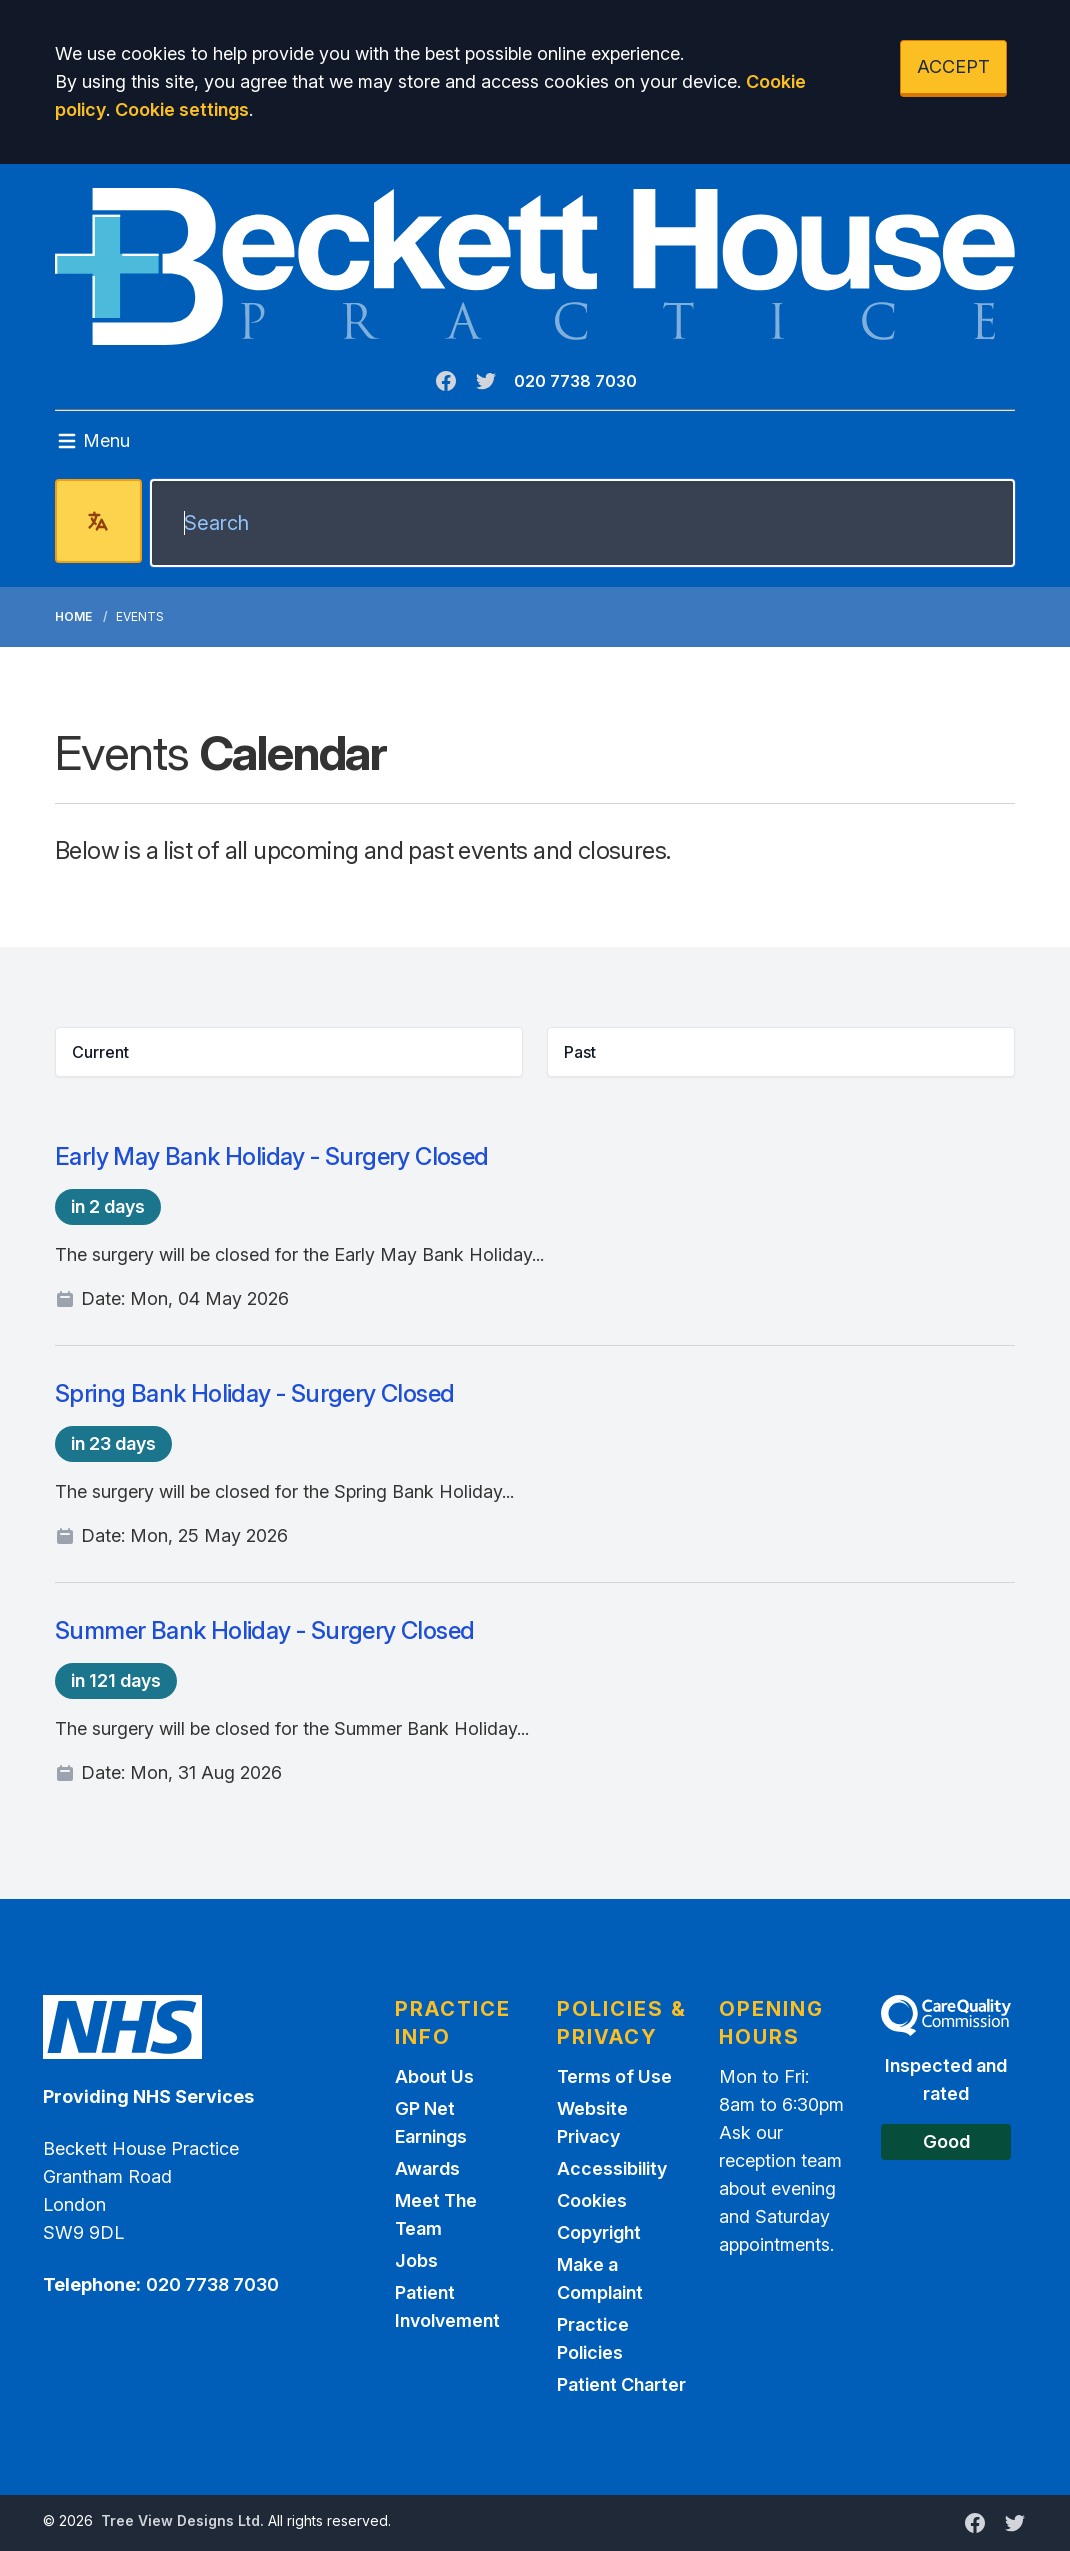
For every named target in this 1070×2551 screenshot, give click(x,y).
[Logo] (535, 266)
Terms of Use (614, 2076)
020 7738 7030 (575, 381)
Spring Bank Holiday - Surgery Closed (254, 1393)
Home (73, 616)
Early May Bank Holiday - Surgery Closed (272, 1156)
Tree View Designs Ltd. (182, 2520)
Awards (427, 2168)
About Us (434, 2076)
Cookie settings (182, 109)
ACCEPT (953, 66)
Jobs (416, 2260)
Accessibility (612, 2168)
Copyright (599, 2232)
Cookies (592, 2200)
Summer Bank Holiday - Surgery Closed (264, 1630)
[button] (289, 1052)
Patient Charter (621, 2384)
